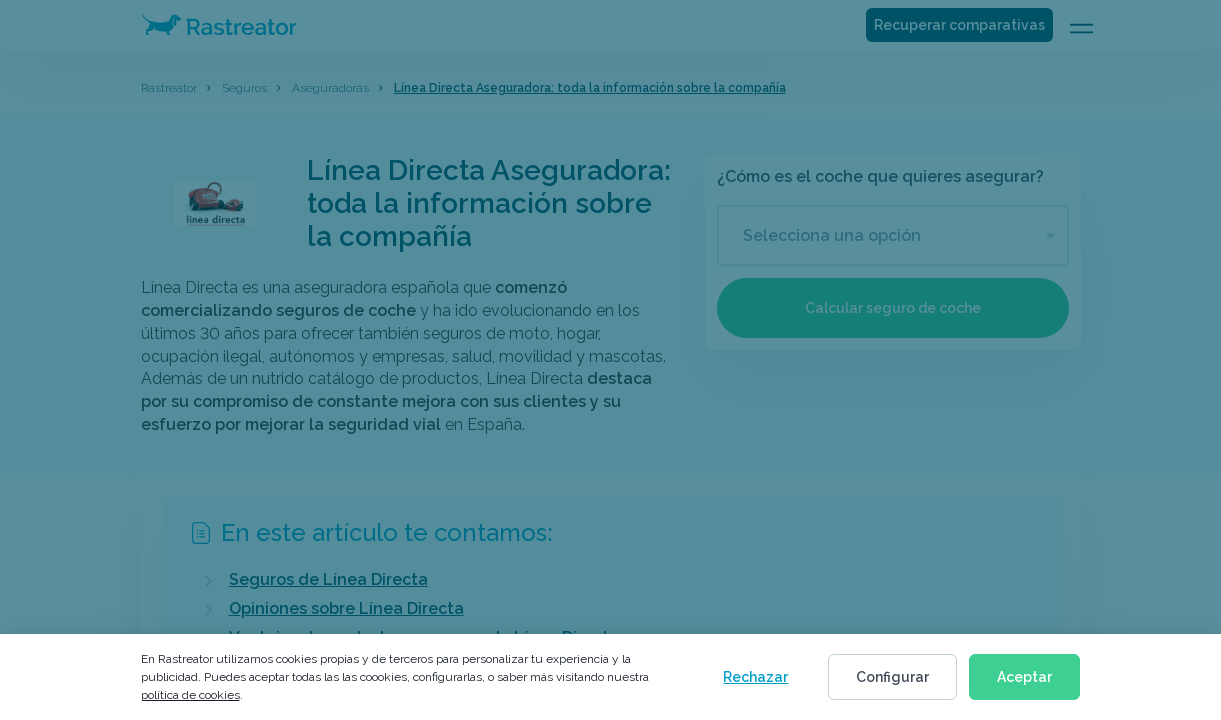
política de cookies (190, 695)
